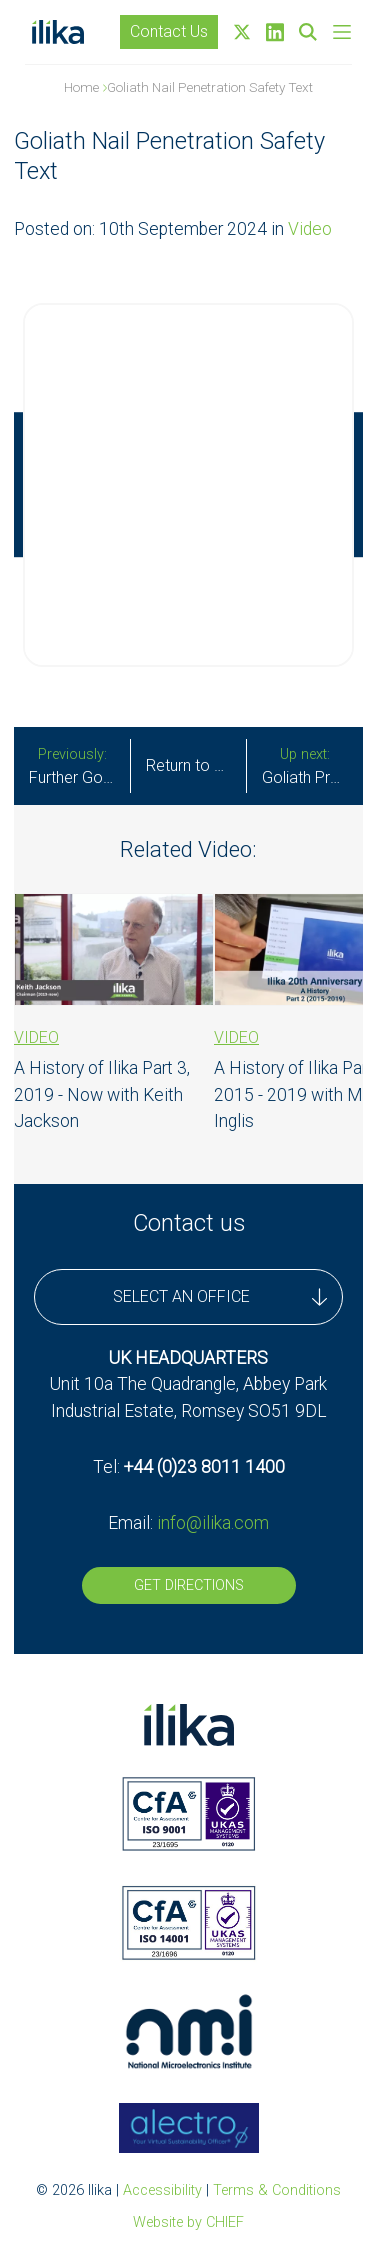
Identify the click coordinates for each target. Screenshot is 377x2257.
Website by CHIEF (188, 2222)
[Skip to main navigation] (342, 32)
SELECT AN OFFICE (220, 1297)
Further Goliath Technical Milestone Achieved (79, 766)
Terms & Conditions (277, 2190)
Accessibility (162, 2190)
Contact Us (169, 31)
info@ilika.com (213, 1523)
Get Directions (189, 1585)
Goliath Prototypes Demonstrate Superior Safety (312, 766)
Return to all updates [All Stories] (196, 765)
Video (310, 229)
